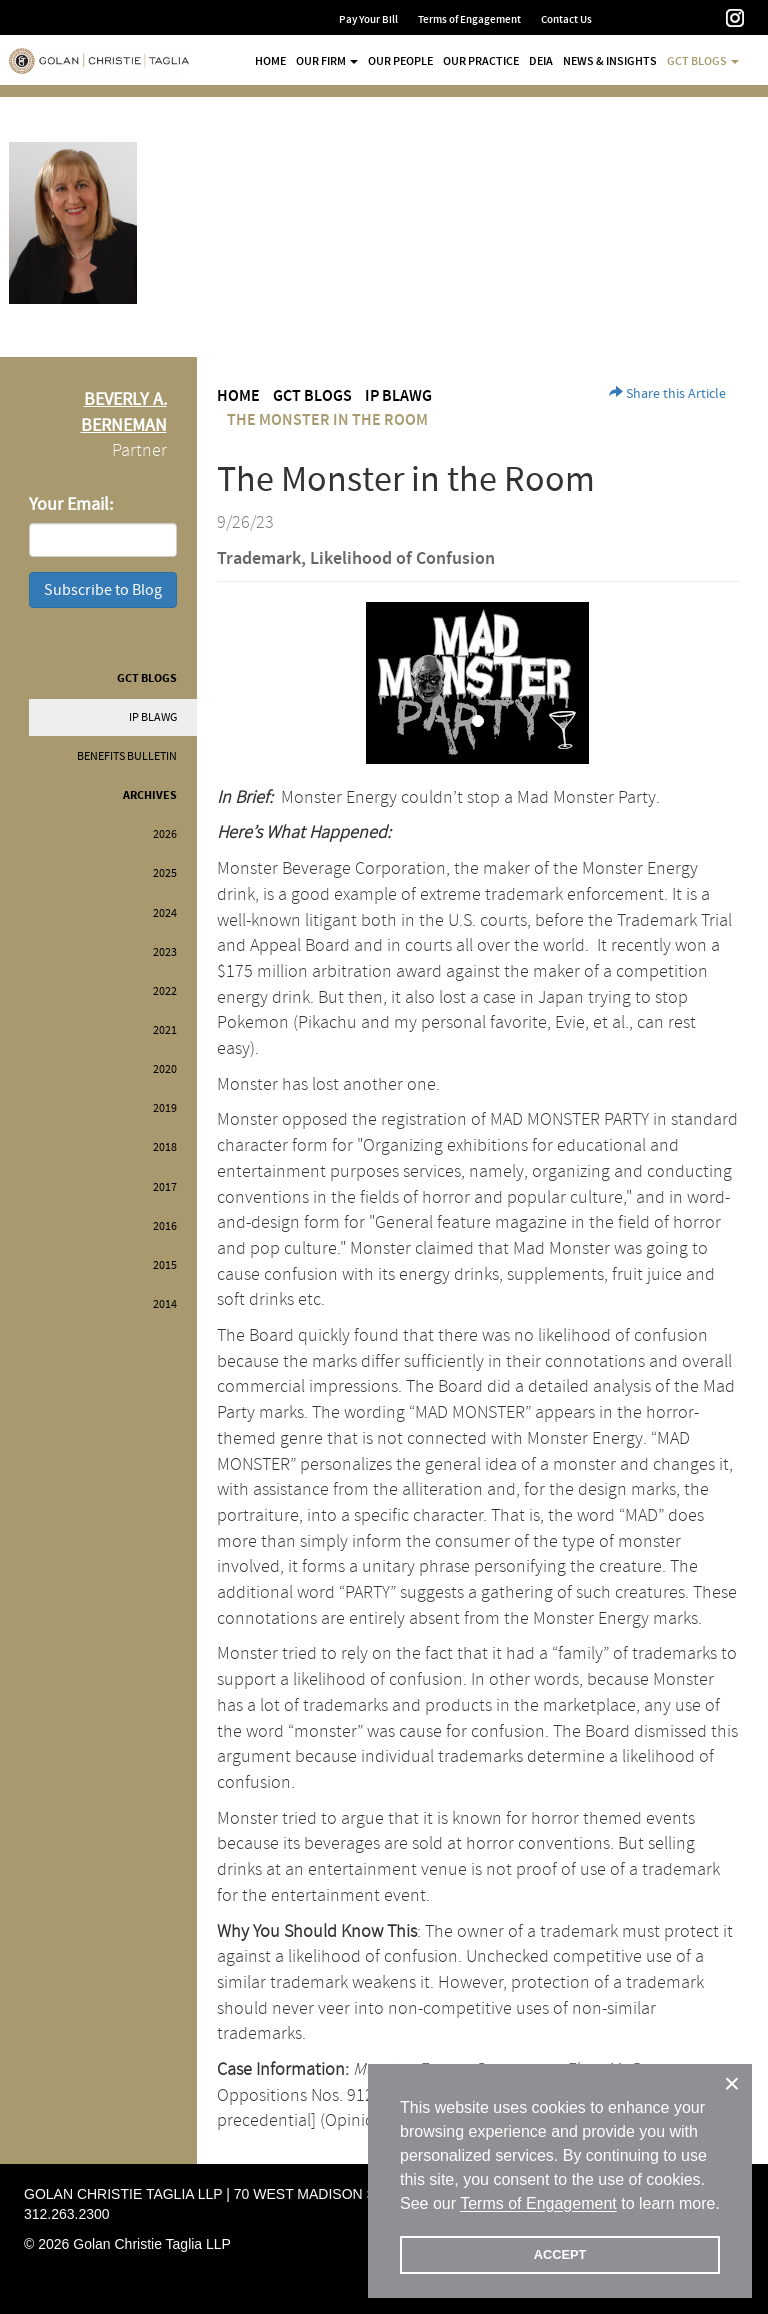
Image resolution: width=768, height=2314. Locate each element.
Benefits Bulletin (127, 756)
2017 (165, 1187)
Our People (400, 61)
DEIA (541, 61)
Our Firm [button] (327, 61)
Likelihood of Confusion (402, 559)
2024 (165, 913)
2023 (165, 952)
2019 (165, 1108)
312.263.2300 (67, 2214)
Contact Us (566, 19)
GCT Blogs (147, 678)
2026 (165, 834)
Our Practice (481, 61)
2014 (165, 1304)
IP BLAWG (153, 717)
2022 (165, 991)
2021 (165, 1030)
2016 (165, 1226)
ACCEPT (560, 2254)
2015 (165, 1265)
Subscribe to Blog (103, 590)
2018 (165, 1147)
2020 (165, 1069)
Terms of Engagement (469, 19)
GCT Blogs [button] (703, 61)
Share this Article (667, 394)
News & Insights (610, 61)
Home (270, 61)
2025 (165, 873)
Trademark (259, 559)
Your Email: (71, 504)
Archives (150, 795)
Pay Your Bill (368, 19)
